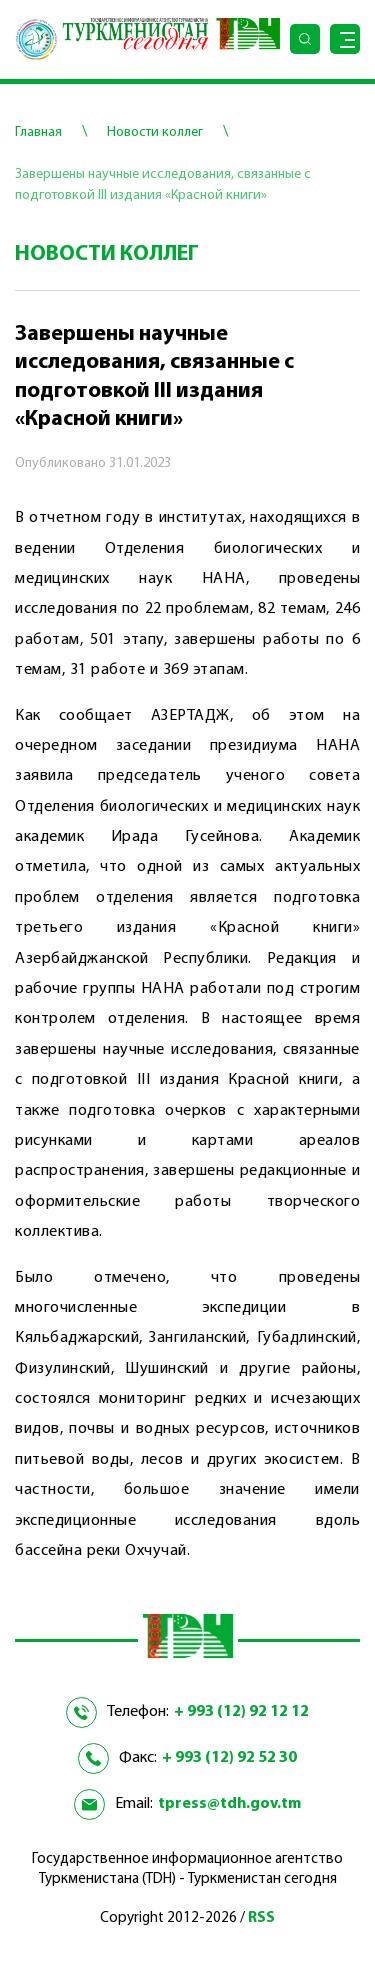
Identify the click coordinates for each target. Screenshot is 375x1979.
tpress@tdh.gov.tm (229, 1804)
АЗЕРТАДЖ (190, 716)
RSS (261, 1918)
